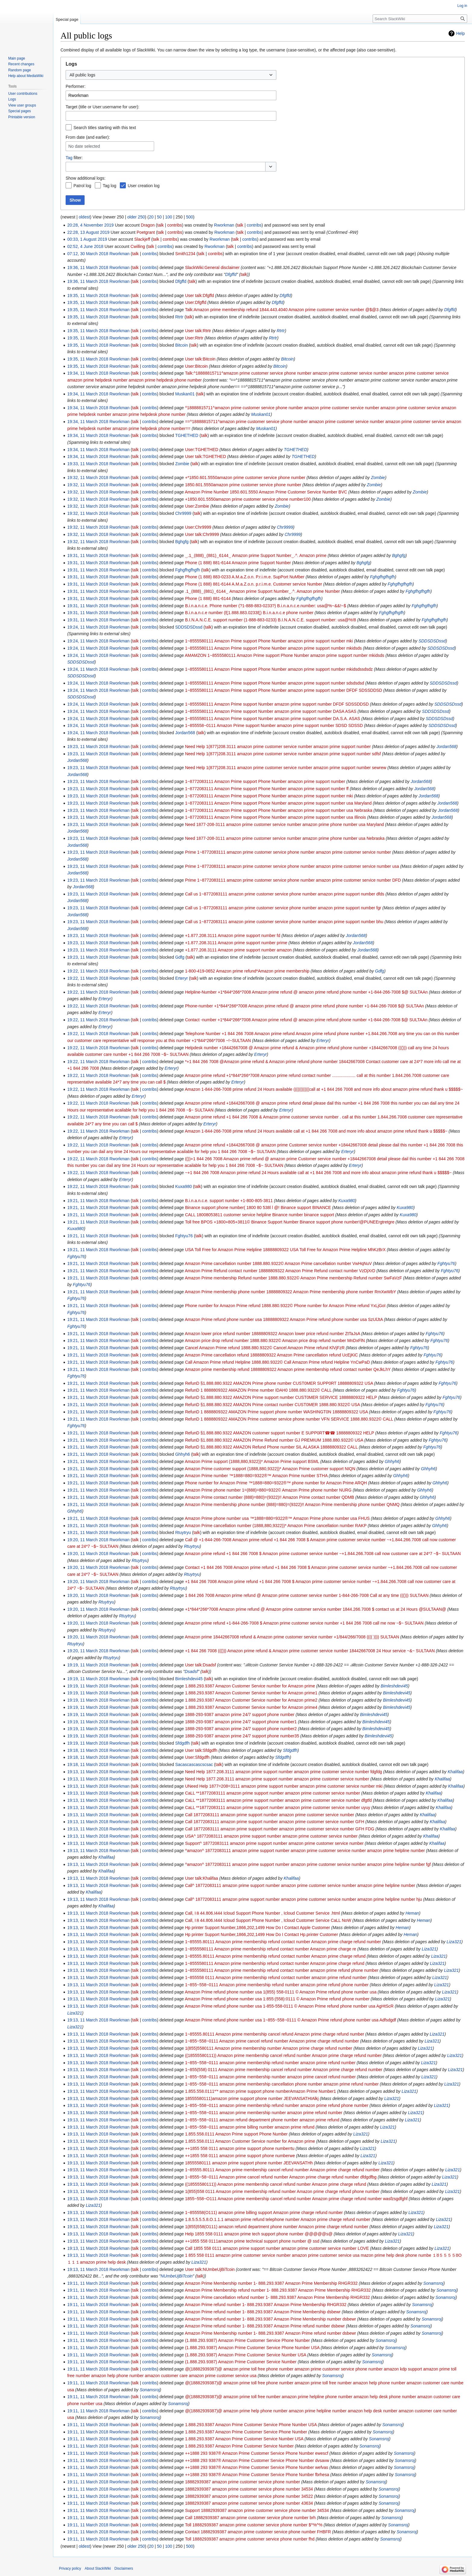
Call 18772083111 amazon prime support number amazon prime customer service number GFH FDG (279, 1828)
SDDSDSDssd (432, 641)
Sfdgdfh (290, 1750)
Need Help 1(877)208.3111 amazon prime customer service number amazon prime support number (278, 746)
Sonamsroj (433, 2283)
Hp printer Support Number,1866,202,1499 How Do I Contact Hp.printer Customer (261, 1934)
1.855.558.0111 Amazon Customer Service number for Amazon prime (250, 2141)
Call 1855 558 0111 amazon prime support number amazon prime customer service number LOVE (277, 2248)
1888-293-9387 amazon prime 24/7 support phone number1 (241, 1721)
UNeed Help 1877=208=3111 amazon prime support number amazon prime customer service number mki (284, 1786)
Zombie (378, 477)
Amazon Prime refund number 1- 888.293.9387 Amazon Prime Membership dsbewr (262, 2311)
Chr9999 (285, 527)
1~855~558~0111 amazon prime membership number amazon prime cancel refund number (270, 2076)
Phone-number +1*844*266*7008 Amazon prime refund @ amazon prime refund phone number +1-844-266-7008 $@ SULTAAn (304, 1005)
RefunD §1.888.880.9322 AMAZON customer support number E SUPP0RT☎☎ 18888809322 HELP (279, 1432)
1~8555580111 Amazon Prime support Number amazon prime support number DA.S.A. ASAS (272, 718)
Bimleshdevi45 (394, 1686)
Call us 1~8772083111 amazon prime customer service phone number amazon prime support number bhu (284, 921)
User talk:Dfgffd (199, 295)
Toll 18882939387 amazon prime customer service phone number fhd (249, 2539)
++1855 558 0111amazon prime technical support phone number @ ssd (252, 2241)
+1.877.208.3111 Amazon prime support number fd (232, 935)
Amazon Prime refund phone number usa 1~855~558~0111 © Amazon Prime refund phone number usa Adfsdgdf (290, 2020)
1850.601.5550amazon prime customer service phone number (243, 484)
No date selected (84, 146)
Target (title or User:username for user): (102, 106)
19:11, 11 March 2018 (87, 2283)
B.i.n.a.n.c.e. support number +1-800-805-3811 (229, 1200)
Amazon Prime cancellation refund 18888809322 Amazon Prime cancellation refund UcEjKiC (271, 1355)
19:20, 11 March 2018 (87, 1539)
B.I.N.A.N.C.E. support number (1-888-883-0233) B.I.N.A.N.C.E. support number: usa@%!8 (270, 619)
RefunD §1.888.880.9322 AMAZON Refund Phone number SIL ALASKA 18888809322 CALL (271, 1447)
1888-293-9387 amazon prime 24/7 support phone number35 (242, 1735)
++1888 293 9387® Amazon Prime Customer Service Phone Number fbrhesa (257, 2474)
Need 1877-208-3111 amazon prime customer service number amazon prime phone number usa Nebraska (285, 838)
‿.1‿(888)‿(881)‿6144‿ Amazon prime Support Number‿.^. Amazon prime (256, 555)
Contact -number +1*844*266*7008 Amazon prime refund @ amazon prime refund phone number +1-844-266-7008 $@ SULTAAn (306, 1019)
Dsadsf (191, 1671)
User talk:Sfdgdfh (201, 1750)
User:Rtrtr (194, 338)
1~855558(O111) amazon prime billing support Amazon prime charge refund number (264, 2212)
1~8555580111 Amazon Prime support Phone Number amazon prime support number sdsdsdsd (274, 683)
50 (159, 217)
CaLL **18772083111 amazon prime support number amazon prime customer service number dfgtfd (278, 1800)
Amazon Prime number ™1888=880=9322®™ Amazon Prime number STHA (256, 1475)
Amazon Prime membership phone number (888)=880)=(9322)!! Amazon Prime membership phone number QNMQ (292, 1504)
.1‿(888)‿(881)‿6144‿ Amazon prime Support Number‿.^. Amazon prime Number (262, 591)
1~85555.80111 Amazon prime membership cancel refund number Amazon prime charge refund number (282, 2169)
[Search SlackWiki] (420, 18)
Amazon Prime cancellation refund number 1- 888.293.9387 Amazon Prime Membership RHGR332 (277, 2297)
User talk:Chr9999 (202, 534)
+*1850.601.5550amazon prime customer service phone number (245, 477)
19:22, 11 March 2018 (87, 971)
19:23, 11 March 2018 (87, 746)
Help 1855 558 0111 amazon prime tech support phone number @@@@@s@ (259, 2233)
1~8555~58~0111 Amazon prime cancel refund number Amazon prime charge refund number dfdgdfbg (281, 2177)
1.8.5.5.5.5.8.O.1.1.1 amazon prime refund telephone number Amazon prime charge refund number (278, 2219)
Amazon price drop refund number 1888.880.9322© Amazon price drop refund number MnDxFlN (275, 1340)
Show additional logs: (85, 178)
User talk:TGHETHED (205, 456)
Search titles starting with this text (104, 127)
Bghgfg (398, 555)
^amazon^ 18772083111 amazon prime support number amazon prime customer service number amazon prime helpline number (305, 1850)
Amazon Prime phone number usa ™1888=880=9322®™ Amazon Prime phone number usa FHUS (277, 1518)
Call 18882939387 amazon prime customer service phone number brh (250, 2517)
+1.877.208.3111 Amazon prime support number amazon (238, 950)
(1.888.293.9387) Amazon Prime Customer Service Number (241, 2361)
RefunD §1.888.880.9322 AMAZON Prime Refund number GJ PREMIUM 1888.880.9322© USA (274, 1440)
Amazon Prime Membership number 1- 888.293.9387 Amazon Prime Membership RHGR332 (271, 2283)
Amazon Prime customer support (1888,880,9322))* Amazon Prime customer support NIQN (270, 1468)
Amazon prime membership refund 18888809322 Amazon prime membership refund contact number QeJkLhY (288, 1369)
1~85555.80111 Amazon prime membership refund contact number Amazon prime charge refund (275, 1956)
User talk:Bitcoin (200, 359)
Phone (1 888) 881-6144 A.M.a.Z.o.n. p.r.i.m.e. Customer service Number (253, 584)
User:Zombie (197, 506)
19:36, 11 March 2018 (87, 267)
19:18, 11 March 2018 (87, 1750)
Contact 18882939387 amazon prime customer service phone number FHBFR (258, 2531)
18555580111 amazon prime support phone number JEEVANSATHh (249, 2162)
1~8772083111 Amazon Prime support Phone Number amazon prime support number (265, 781)
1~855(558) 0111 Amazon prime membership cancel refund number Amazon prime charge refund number (284, 2069)
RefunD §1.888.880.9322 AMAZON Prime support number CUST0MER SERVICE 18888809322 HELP (281, 1397)
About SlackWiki (98, 2568)
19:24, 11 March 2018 (87, 627)
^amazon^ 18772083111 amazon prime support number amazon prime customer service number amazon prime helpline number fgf (308, 1864)
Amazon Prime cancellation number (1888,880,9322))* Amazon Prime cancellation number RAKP (276, 1525)
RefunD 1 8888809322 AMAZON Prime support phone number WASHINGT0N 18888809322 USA (276, 1411)
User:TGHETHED (201, 449)
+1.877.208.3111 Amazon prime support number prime (236, 942)
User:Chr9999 (198, 527)
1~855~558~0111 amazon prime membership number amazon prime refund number (264, 2112)
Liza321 (454, 1941)
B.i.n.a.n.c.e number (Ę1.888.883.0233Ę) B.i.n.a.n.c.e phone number (249, 612)
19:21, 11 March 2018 (87, 1200)
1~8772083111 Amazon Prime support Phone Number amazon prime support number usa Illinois (275, 817)
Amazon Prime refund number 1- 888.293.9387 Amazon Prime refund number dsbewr (265, 2326)
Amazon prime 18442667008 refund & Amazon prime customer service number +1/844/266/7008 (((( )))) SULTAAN (292, 1636)
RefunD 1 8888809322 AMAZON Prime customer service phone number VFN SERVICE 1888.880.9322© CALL (289, 1419)
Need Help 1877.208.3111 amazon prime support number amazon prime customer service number (277, 1779)
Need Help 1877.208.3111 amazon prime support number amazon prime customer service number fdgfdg (283, 1771)
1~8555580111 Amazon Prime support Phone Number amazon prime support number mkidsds (273, 648)
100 (168, 217)
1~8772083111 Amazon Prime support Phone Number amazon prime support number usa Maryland (278, 803)
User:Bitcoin (196, 366)
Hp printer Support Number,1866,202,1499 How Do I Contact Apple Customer (257, 1927)
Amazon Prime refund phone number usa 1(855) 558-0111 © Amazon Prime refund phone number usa (281, 1992)
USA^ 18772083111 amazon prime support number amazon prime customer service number (271, 1836)
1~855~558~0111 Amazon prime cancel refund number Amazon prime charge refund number (272, 2041)
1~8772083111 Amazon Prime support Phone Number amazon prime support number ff (267, 788)
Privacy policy (70, 2568)
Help (460, 33)
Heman (412, 1913)
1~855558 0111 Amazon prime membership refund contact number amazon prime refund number (276, 1977)
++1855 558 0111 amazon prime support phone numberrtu (239, 2148)
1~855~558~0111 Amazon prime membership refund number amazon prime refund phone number (277, 1984)
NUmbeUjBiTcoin (177, 2276)
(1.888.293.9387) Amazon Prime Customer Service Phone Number (247, 2340)
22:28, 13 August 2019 (88, 232)
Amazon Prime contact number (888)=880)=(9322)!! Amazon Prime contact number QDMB (269, 1497)
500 (189, 217)
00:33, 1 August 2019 (87, 239)
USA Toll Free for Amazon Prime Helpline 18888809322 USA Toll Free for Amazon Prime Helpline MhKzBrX (285, 1249)
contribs (174, 225)
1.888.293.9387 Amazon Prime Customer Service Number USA (244, 2438)
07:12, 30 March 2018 (87, 253)
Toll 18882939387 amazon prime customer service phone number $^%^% (253, 2524)
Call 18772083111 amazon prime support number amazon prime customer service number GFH (274, 1821)
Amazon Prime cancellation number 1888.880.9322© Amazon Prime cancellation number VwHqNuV (278, 1263)
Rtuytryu (192, 1546)
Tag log (109, 185)
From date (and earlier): (88, 137)
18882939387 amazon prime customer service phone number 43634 (249, 2503)
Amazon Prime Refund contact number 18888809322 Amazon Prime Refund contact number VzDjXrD (280, 1270)
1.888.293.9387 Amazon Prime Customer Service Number (239, 2446)
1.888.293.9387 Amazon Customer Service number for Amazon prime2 (251, 1700)
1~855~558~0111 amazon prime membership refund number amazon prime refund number (270, 2062)
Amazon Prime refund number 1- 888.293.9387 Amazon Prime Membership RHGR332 (265, 2304)
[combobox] (171, 75)
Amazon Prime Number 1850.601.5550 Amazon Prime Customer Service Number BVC (266, 492)
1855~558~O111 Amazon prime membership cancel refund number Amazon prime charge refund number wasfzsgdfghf (296, 2198)
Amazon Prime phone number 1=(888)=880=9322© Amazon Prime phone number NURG (268, 1490)
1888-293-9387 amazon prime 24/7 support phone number (239, 1714)
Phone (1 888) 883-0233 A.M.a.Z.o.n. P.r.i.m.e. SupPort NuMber (245, 576)
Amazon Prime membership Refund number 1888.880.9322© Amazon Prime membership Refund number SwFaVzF (293, 1278)
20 (151, 217)
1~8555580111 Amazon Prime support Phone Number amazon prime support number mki (269, 641)
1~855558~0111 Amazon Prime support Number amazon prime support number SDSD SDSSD (274, 725)
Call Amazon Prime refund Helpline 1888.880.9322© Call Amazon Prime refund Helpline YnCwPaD (277, 1362)
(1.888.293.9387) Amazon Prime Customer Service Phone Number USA (252, 2347)
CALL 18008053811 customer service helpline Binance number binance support (259, 1214)
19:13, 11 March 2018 (87, 1771)
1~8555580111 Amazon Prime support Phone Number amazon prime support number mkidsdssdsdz (279, 669)
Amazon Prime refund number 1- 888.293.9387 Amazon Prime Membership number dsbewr (270, 2319)
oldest (84, 217)
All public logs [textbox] (82, 75)
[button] (270, 167)
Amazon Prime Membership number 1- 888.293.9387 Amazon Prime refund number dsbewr (270, 2333)
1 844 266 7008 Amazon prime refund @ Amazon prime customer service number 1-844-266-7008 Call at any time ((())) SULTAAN (307, 1595)
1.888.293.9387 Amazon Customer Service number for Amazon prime (250, 1686)
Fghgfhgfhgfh (382, 576)
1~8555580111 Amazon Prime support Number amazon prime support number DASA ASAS (270, 711)
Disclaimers (123, 2568)
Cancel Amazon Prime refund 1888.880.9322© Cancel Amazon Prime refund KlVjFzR (265, 1347)
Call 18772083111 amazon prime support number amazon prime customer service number (269, 1814)
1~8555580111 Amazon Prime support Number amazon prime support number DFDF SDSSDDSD (277, 704)
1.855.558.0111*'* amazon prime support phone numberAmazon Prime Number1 (260, 2091)
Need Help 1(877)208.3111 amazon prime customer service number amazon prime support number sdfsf (283, 753)
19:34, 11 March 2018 (87, 373)
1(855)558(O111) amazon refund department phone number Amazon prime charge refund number (276, 2226)
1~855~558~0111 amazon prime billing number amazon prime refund (250, 2127)
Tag (69, 157)
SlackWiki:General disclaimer (212, 267)
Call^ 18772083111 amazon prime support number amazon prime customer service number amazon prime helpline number (300, 1885)
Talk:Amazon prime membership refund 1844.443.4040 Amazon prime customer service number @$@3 (281, 309)
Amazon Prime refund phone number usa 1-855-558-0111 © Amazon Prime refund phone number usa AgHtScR (289, 2006)
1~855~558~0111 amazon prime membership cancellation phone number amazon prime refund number (282, 2084)
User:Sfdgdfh (197, 1757)
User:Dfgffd (195, 302)
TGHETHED (295, 449)
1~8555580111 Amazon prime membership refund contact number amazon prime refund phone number (281, 1970)
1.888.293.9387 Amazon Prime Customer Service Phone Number (246, 2431)
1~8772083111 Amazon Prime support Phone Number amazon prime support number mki (269, 795)
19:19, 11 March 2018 (87, 1664)
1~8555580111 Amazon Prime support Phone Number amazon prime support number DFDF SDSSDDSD (283, 690)
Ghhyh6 (392, 1461)
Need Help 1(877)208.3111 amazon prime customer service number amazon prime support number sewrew (285, 767)
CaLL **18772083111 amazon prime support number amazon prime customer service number (272, 1793)
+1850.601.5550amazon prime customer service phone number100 (248, 499)
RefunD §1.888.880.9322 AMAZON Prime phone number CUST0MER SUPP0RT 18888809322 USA (279, 1383)
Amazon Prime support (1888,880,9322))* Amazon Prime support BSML (252, 1461)
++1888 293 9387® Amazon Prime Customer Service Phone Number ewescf (256, 2453)
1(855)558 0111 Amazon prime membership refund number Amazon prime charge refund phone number (282, 2191)
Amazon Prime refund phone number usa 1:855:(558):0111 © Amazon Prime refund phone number (277, 1998)
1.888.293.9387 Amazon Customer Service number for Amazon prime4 (251, 1707)
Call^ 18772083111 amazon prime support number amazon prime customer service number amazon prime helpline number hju (303, 1899)
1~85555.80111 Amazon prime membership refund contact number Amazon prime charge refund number (283, 1941)
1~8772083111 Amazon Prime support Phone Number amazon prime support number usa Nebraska (278, 810)
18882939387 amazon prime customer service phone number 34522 (249, 2496)
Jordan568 (446, 746)
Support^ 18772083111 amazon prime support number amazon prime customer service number (274, 1843)
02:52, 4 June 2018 (85, 246)
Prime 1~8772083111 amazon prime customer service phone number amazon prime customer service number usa (292, 866)
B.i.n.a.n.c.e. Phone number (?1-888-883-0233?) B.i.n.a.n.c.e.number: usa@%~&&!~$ (265, 605)
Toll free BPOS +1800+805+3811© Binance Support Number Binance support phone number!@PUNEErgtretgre (289, 1222)
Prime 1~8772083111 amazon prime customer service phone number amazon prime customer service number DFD (293, 880)
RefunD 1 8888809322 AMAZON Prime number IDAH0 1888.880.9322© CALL (258, 1390)
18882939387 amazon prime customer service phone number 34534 (249, 2489)
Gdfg (379, 971)
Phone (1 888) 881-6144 (208, 598)
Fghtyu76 (76, 1256)
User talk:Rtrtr (198, 330)
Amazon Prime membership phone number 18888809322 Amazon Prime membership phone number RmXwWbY (290, 1291)
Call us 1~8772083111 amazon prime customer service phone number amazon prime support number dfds (284, 894)
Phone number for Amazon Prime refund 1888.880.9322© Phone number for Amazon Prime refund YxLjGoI (285, 1305)
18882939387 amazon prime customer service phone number (242, 2481)
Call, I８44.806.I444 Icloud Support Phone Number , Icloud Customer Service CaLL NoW (268, 1920)
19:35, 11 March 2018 (87, 295)
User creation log (144, 185)
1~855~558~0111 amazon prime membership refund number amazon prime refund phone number (276, 2105)
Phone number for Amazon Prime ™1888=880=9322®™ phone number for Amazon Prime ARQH (276, 1482)
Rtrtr (281, 330)
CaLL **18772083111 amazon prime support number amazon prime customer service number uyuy (277, 1807)
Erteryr (104, 998)
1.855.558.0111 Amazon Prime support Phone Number (236, 2134)
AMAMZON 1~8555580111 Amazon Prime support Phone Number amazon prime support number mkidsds (284, 655)
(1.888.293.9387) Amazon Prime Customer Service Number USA (245, 2354)
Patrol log (82, 185)
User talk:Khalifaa (201, 1878)
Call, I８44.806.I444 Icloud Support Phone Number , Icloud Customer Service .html (262, 1913)
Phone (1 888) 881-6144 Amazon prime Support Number (238, 562)
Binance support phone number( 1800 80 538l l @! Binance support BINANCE (258, 1207)
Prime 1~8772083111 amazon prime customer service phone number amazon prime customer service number (288, 852)
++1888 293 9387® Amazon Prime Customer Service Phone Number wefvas (256, 2467)
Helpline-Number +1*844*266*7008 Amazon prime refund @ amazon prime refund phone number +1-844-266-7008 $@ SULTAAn (306, 992)
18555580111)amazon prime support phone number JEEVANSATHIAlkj (252, 2098)
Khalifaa (455, 1771)
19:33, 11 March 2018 (87, 463)
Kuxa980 (346, 1200)
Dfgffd (230, 274)
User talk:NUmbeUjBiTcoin (210, 2269)
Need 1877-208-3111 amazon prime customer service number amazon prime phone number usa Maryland (284, 824)
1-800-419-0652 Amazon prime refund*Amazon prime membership (247, 971)
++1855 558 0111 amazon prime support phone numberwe (240, 2155)
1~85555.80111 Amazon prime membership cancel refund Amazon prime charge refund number (274, 2034)
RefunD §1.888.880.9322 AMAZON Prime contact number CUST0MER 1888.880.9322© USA (272, 1404)
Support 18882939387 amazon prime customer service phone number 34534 (257, 2510)
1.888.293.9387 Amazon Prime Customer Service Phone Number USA (251, 2424)
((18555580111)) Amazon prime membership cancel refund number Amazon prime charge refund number (283, 2055)
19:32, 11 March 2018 (87, 477)
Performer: (75, 86)
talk (160, 225)
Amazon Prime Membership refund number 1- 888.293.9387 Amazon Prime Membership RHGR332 (278, 2290)
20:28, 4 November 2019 (90, 225)
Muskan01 (261, 414)
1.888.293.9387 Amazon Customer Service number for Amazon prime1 (251, 1692)
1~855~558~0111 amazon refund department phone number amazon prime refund (262, 2119)
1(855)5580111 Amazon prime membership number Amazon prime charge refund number (268, 2048)
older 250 (136, 217)
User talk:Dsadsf (200, 1664)
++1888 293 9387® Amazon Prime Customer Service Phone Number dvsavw (257, 2460)
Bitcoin (287, 359)
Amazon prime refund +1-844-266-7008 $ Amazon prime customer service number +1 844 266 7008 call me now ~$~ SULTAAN (304, 1623)
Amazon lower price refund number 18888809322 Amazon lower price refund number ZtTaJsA (272, 1333)
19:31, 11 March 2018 (87, 555)
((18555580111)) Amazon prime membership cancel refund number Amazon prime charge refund (275, 2184)
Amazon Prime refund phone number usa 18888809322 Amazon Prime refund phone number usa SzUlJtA (284, 1319)
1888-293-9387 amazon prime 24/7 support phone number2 (241, 1728)
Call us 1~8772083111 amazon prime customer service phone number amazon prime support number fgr (283, 907)
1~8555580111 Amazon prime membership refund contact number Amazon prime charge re (270, 1949)
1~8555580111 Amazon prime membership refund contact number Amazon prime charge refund (275, 1963)
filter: (74, 157)
